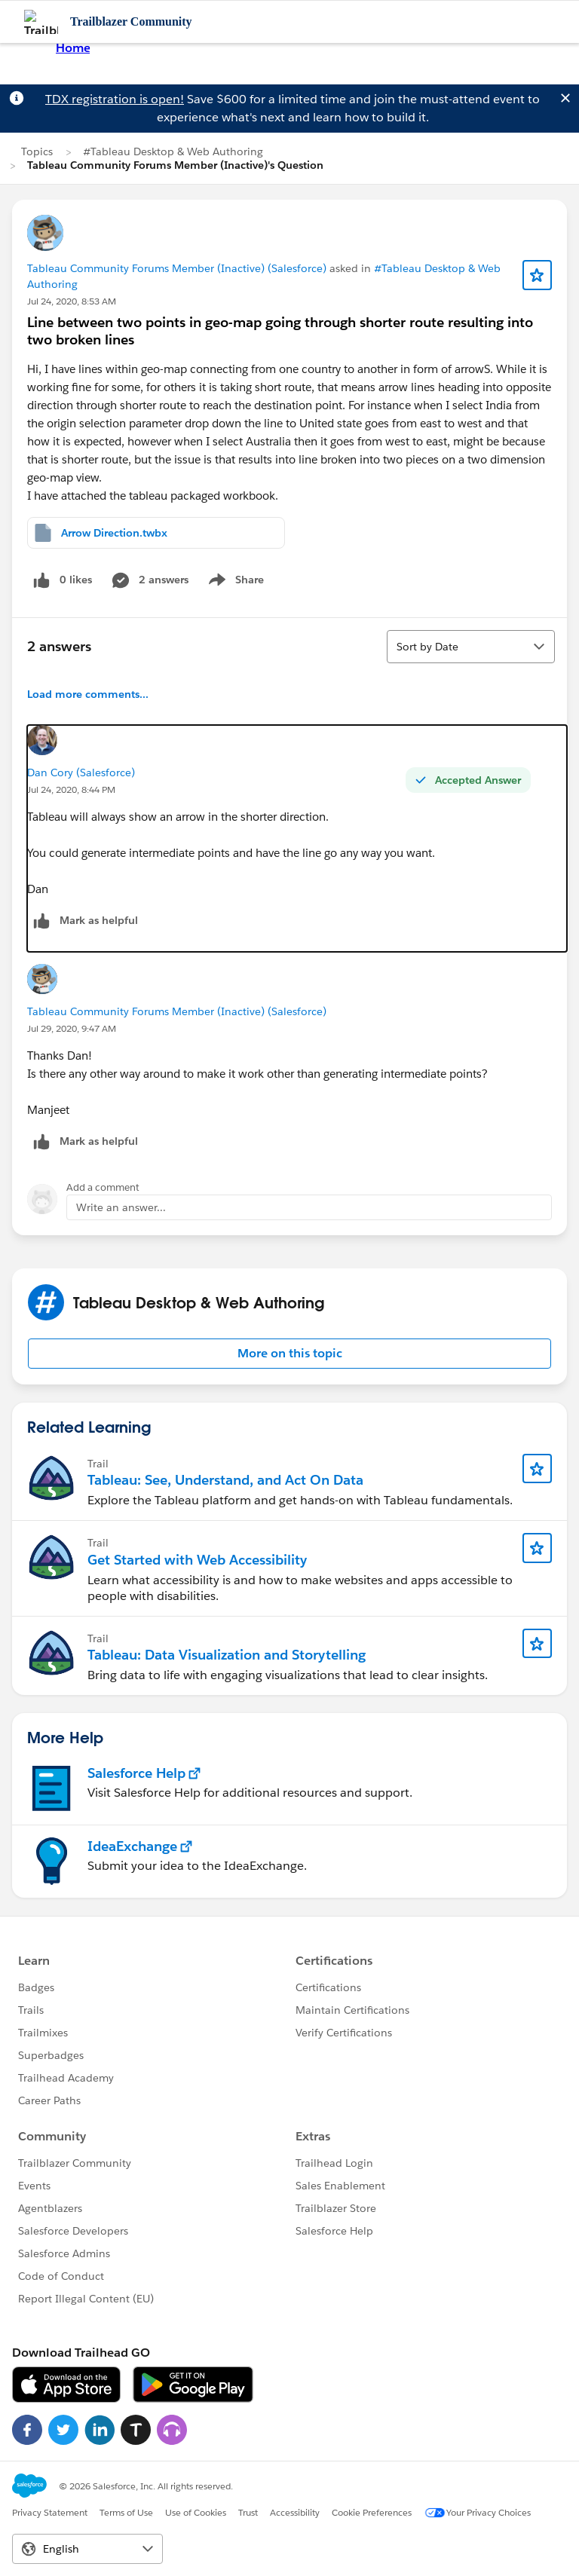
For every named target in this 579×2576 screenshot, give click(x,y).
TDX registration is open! (114, 99)
